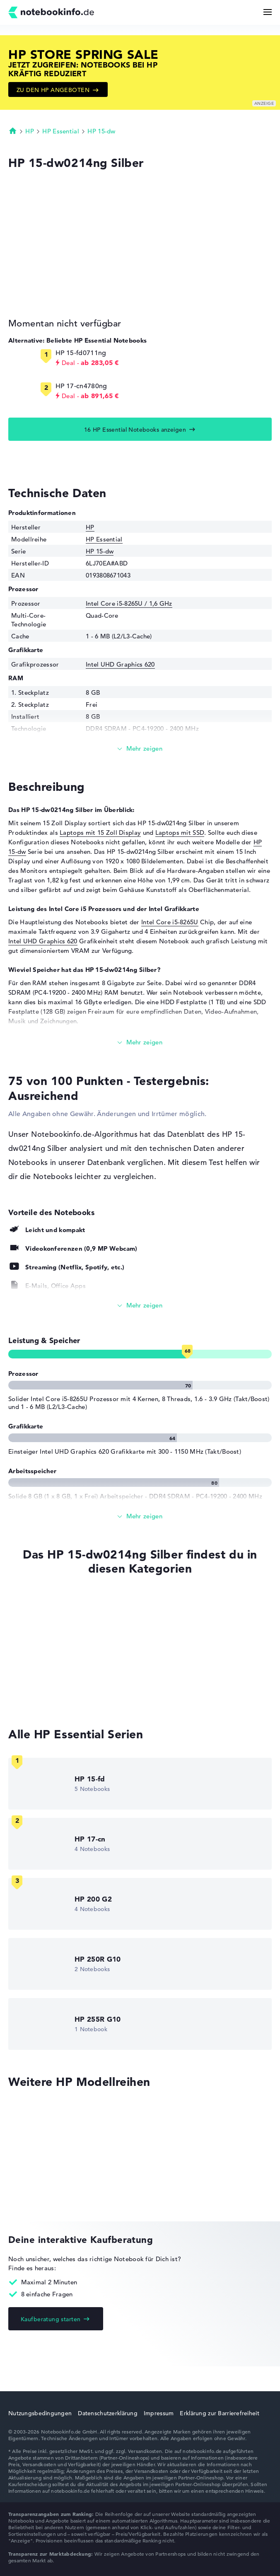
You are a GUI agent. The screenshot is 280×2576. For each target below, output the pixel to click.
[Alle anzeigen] (140, 1306)
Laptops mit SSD (180, 832)
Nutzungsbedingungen (40, 2413)
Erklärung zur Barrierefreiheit (219, 2413)
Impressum (159, 2413)
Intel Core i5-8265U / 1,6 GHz (129, 603)
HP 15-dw (101, 131)
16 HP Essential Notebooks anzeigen (135, 429)
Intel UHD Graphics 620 (120, 664)
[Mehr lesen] (140, 749)
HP (29, 131)
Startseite (12, 130)
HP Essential (60, 131)
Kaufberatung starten (50, 2319)
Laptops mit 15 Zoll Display (100, 832)
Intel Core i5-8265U (169, 922)
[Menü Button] (267, 12)
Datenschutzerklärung (108, 2413)
